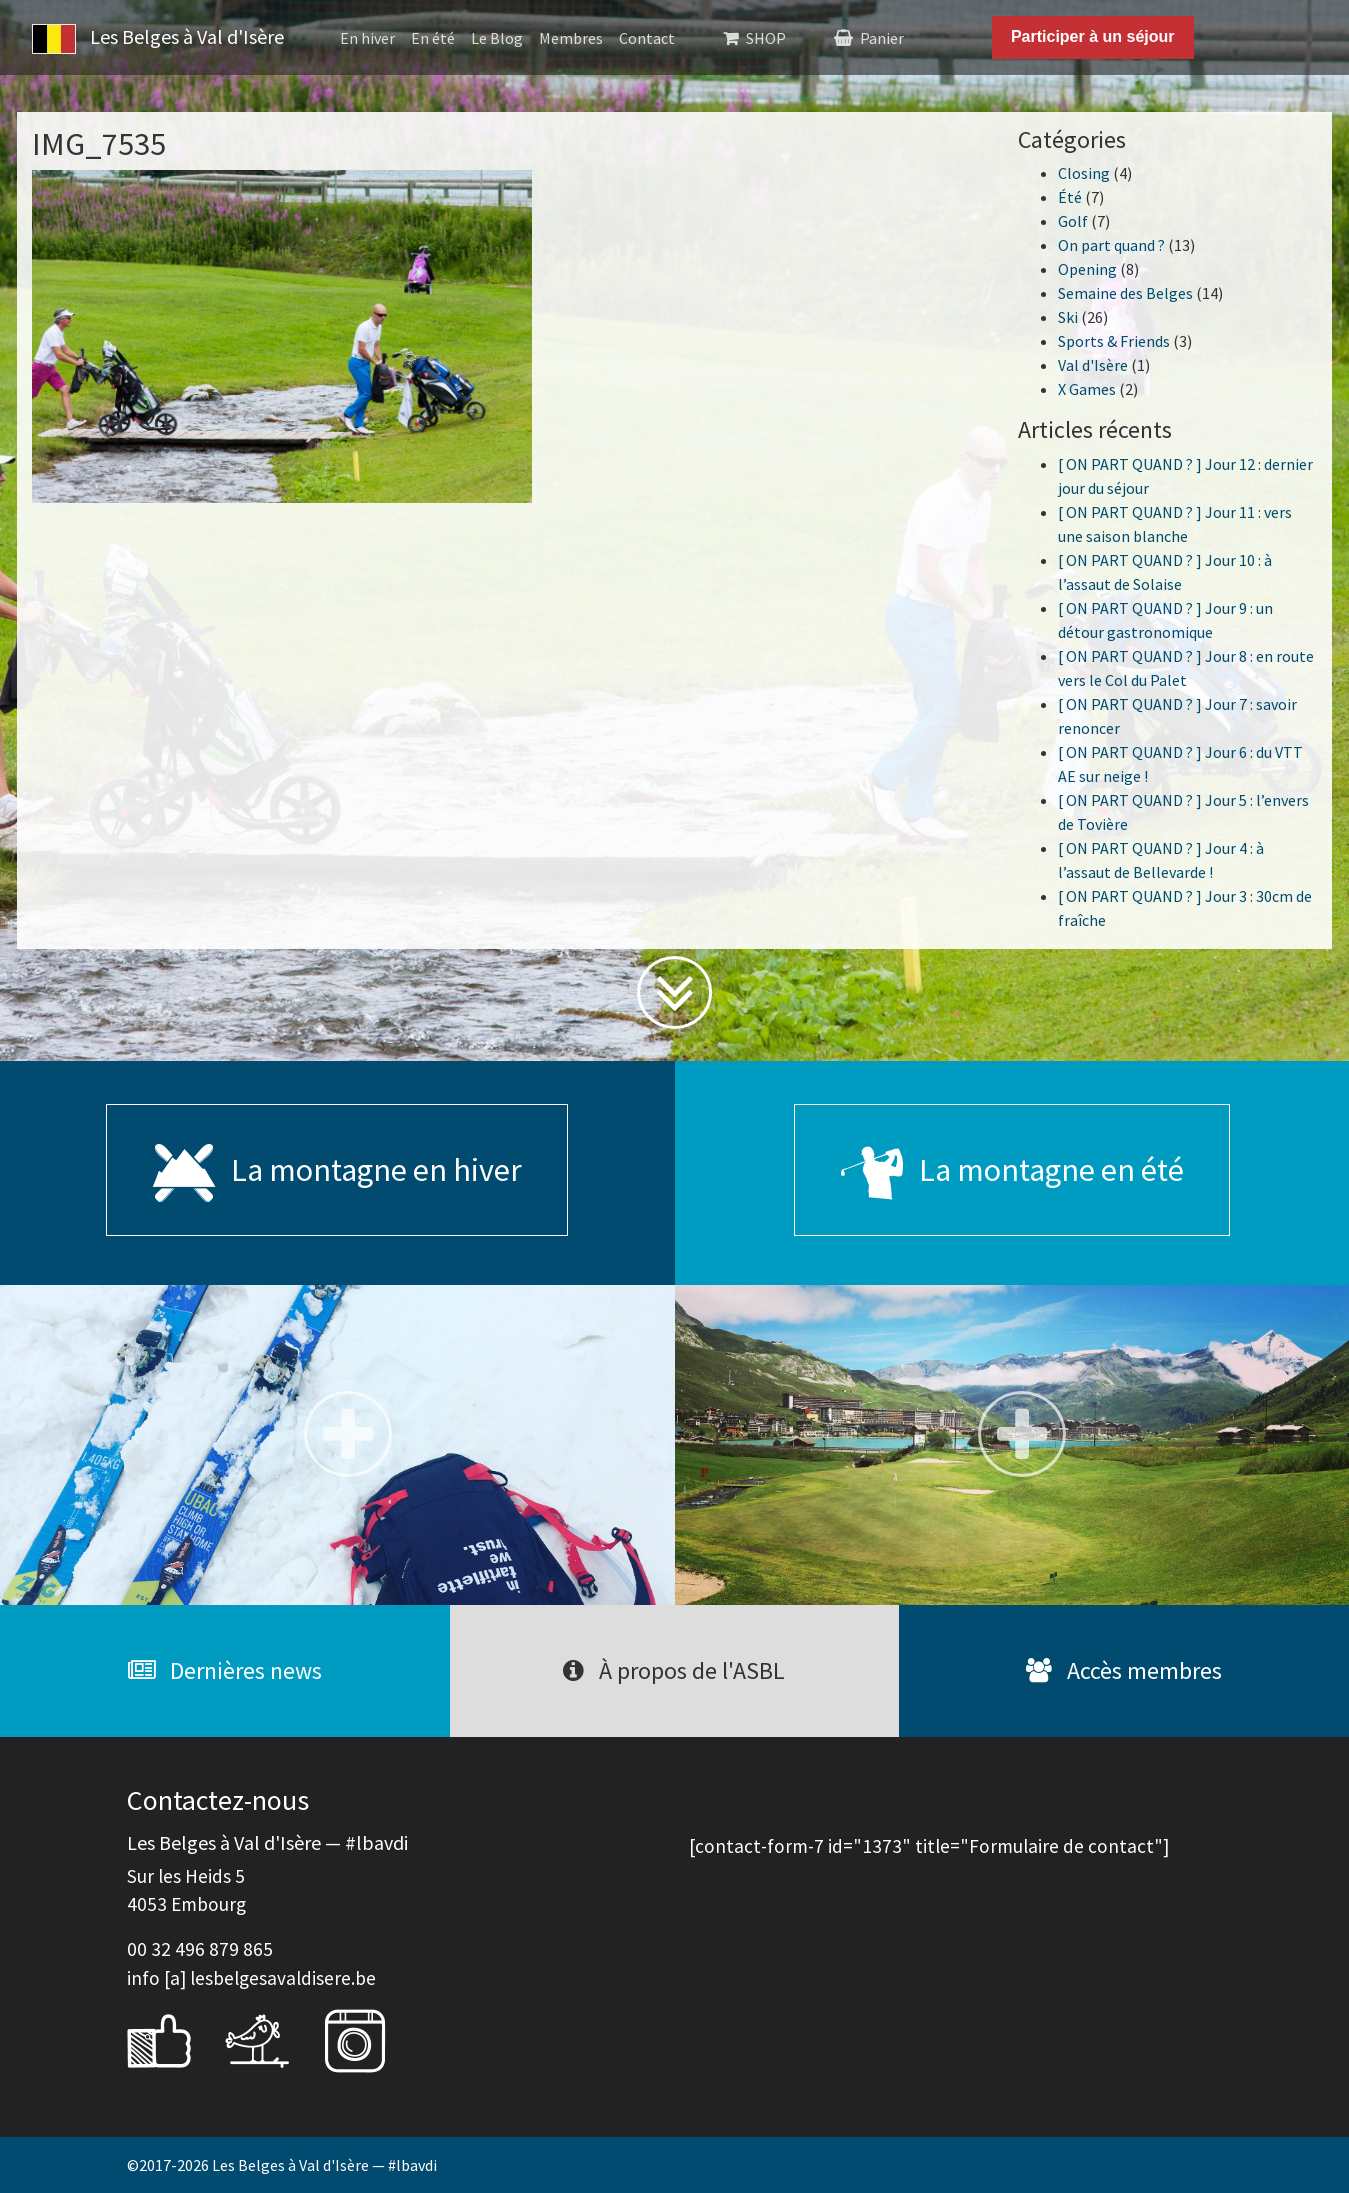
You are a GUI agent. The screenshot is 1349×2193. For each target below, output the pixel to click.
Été (1070, 197)
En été (433, 38)
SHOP (766, 38)
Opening (1087, 269)
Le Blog (497, 38)
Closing (1084, 173)
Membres (571, 38)
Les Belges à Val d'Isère (158, 39)
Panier (882, 38)
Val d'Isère (1093, 365)
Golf (1073, 221)
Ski (1068, 317)
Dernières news (225, 1670)
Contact (647, 38)
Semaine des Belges (1125, 293)
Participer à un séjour (1093, 36)
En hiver (367, 38)
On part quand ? (1111, 245)
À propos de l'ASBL (674, 1670)
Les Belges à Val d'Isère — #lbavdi (324, 2165)
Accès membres (1124, 1670)
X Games (1087, 389)
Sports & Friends (1114, 341)
